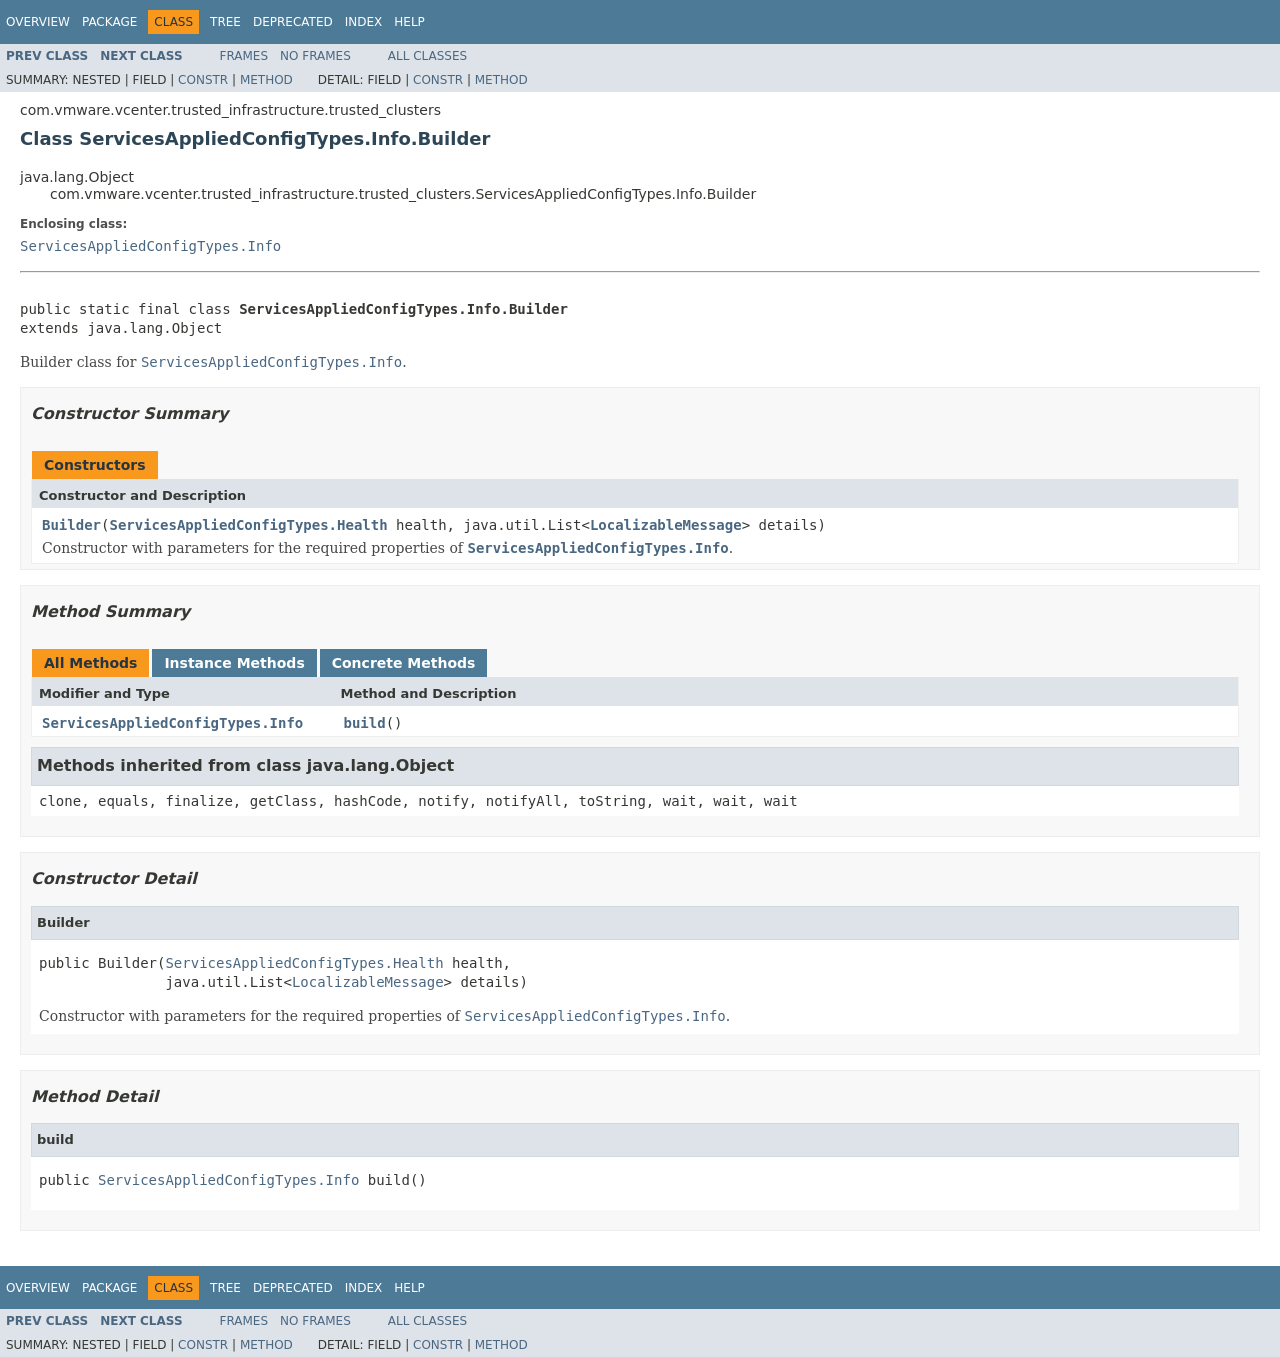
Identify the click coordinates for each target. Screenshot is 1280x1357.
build (365, 723)
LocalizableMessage (666, 525)
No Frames (315, 56)
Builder (71, 525)
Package (109, 22)
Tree (225, 22)
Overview (38, 22)
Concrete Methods (404, 663)
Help (409, 22)
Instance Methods (234, 663)
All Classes (427, 56)
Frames (244, 56)
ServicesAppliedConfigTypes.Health (248, 525)
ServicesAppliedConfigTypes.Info (150, 246)
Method (266, 80)
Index (364, 22)
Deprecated (293, 22)
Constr (203, 80)
